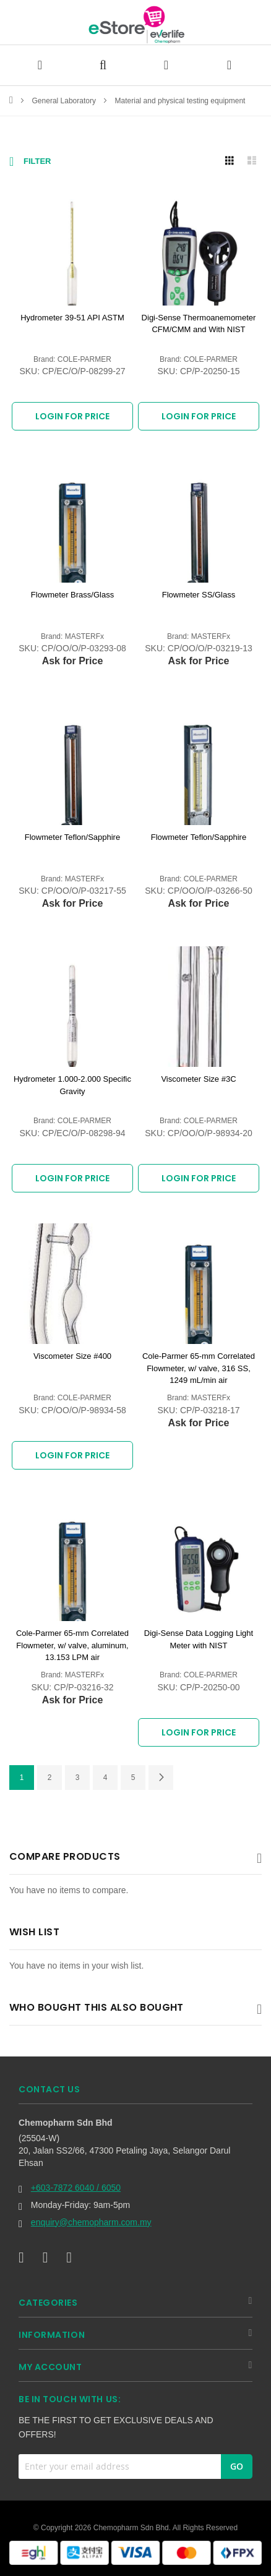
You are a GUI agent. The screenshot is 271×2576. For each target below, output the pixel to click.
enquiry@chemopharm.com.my (91, 2222)
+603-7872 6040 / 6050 (76, 2188)
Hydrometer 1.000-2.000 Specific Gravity (72, 1085)
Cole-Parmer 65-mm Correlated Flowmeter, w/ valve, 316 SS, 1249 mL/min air (198, 1368)
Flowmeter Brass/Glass (72, 594)
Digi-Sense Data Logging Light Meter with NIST (198, 1639)
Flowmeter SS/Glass (198, 594)
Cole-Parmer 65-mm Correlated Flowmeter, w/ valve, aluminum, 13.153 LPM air (72, 1645)
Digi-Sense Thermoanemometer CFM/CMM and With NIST (199, 324)
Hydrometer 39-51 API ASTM (72, 317)
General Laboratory (65, 100)
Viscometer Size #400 (72, 1356)
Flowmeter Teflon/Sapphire (72, 837)
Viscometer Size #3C (198, 1079)
